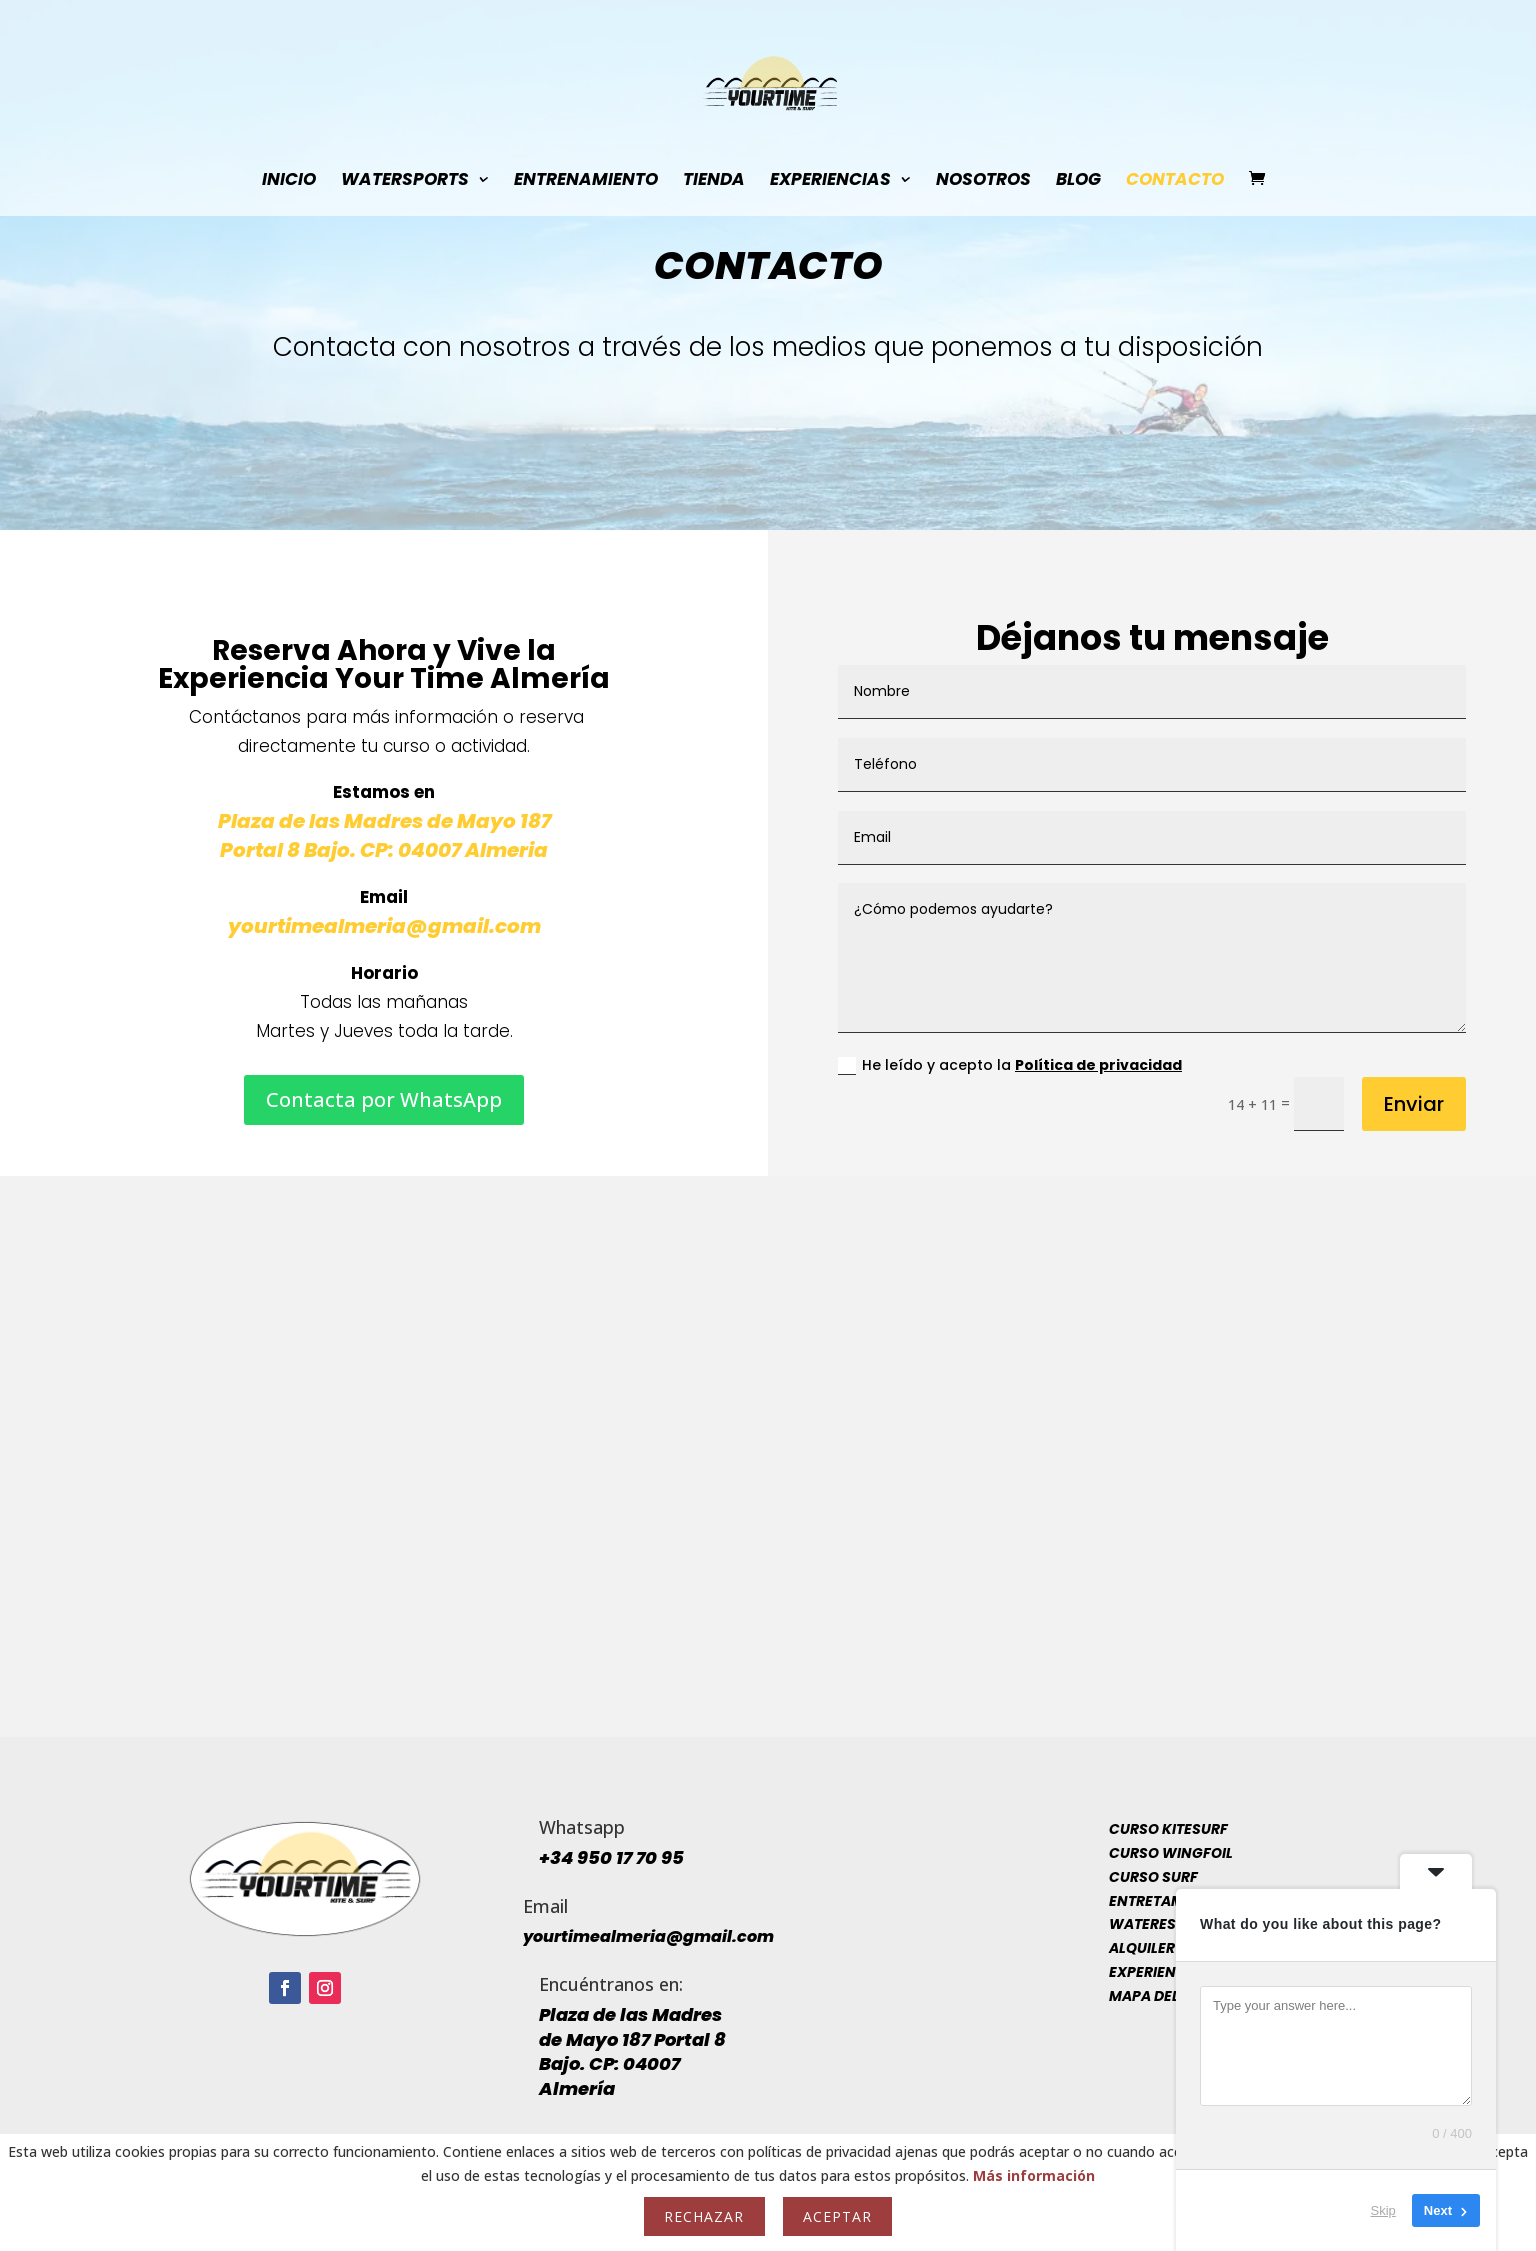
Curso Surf (1153, 1877)
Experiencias (830, 181)
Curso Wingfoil (1171, 1853)
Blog (1078, 181)
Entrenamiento (586, 181)
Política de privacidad (1098, 1065)
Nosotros (983, 181)
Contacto (1175, 181)
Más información (1034, 2175)
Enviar (1414, 1104)
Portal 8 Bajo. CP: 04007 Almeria (384, 850)
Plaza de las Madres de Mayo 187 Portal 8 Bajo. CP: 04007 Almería (632, 2051)
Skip (1383, 2210)
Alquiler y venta (1173, 1948)
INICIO (289, 181)
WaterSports (405, 181)
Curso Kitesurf (1168, 1829)
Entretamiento (1167, 1901)
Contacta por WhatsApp (384, 1099)
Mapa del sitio (1163, 1996)
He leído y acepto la (1010, 1065)
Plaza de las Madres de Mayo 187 (384, 821)
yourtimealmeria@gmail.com (384, 926)
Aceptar (837, 2216)
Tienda (714, 181)
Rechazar (704, 2216)
